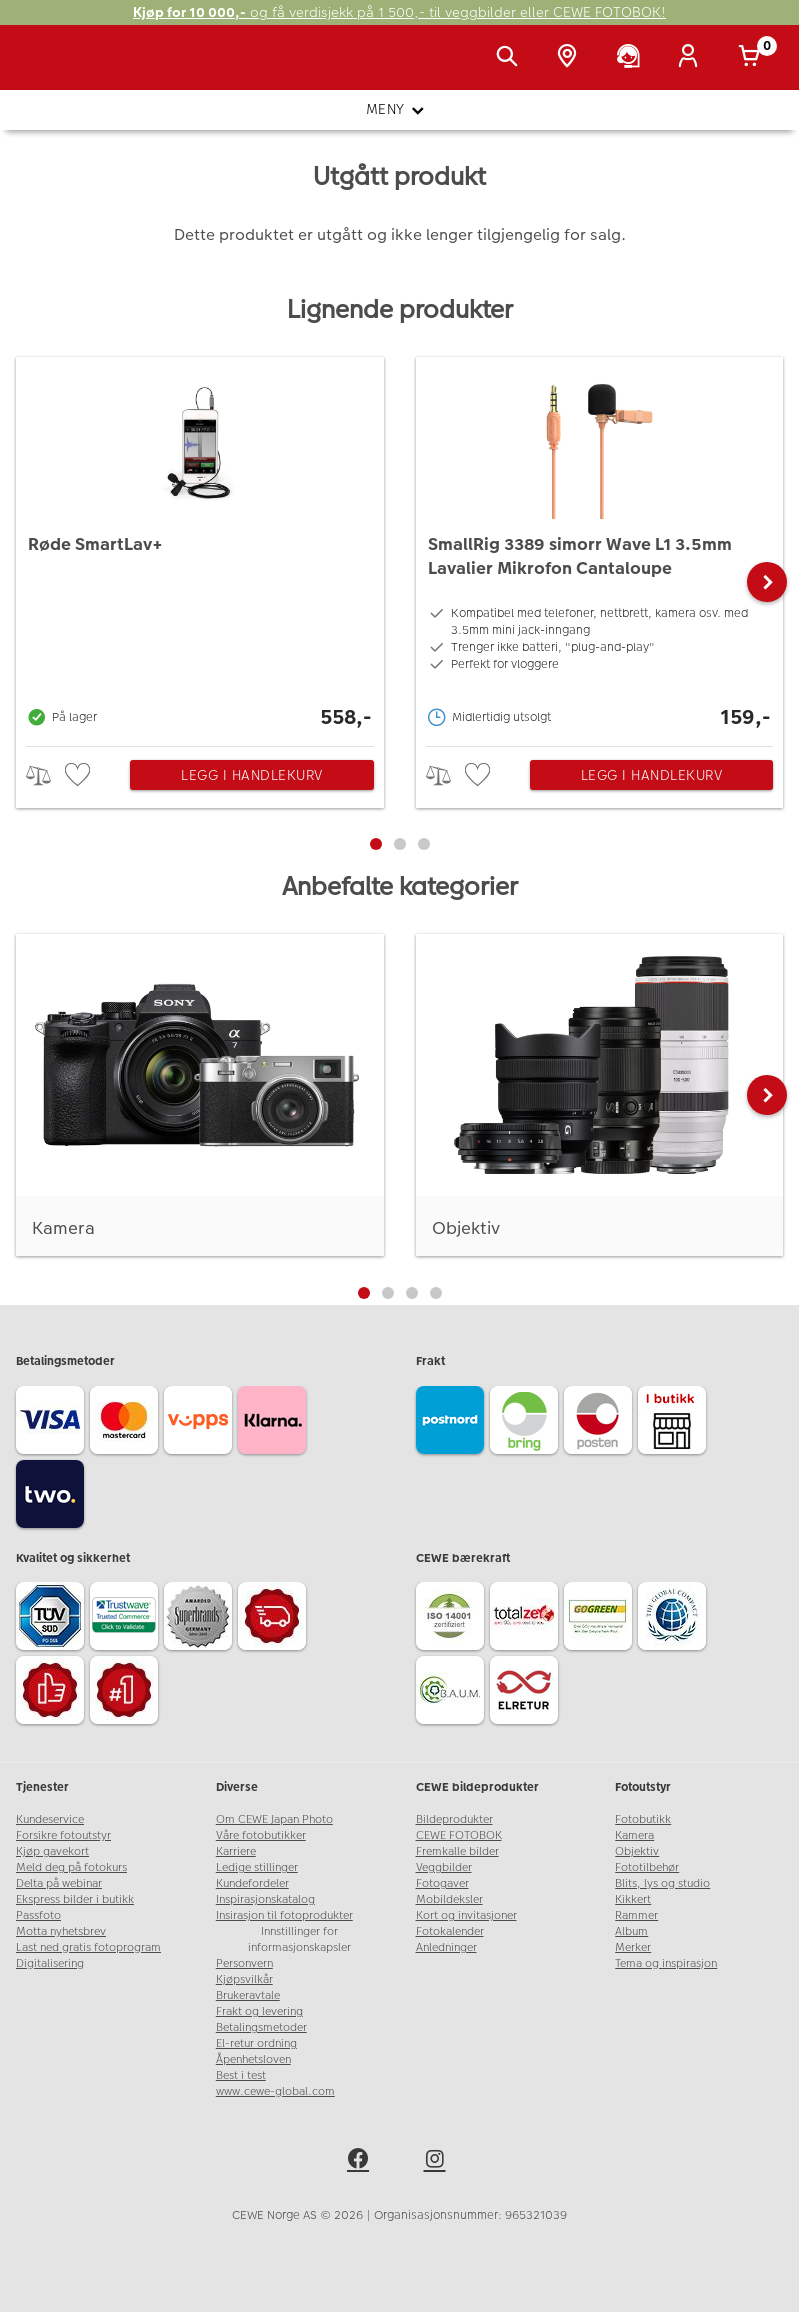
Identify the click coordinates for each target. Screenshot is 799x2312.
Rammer (636, 1915)
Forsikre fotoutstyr (63, 1835)
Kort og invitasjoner (466, 1915)
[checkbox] (80, 775)
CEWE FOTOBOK (459, 1835)
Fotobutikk (643, 1819)
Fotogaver (442, 1883)
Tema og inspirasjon (666, 1963)
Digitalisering (50, 1963)
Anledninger (446, 1947)
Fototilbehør (647, 1867)
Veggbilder (444, 1867)
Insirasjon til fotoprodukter (284, 1915)
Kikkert (633, 1899)
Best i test (241, 2075)
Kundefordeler (252, 1883)
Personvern (244, 1963)
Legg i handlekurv (252, 775)
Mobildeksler (449, 1899)
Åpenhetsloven (253, 2059)
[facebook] (361, 2162)
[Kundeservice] (632, 58)
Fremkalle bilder (457, 1851)
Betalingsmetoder (261, 2027)
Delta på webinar (59, 1883)
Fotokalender (450, 1931)
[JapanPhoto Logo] (57, 68)
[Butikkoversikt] (571, 58)
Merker (633, 1947)
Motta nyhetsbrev (61, 1931)
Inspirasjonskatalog (265, 1899)
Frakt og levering (259, 2011)
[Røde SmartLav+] (200, 546)
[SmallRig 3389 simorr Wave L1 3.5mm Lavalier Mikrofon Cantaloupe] (600, 546)
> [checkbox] (45, 775)
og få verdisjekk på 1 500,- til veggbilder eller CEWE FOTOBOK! (399, 12)
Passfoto (38, 1915)
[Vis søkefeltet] (511, 58)
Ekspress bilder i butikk (75, 1899)
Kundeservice (50, 1819)
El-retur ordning (256, 2043)
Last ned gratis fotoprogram (88, 1947)
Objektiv (637, 1851)
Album (631, 1931)
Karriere (236, 1851)
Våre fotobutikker (261, 1835)
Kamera (634, 1835)
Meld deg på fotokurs (71, 1867)
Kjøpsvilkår (244, 1979)
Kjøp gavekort (52, 1851)
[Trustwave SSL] (127, 1619)
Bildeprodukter (454, 1819)
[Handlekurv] (753, 58)
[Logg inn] (692, 58)
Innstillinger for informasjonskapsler (299, 1939)
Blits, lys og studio (662, 1883)
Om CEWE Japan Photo (274, 1819)
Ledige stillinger (257, 1867)
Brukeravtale (248, 1995)
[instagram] (438, 2162)
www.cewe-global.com (275, 2091)
